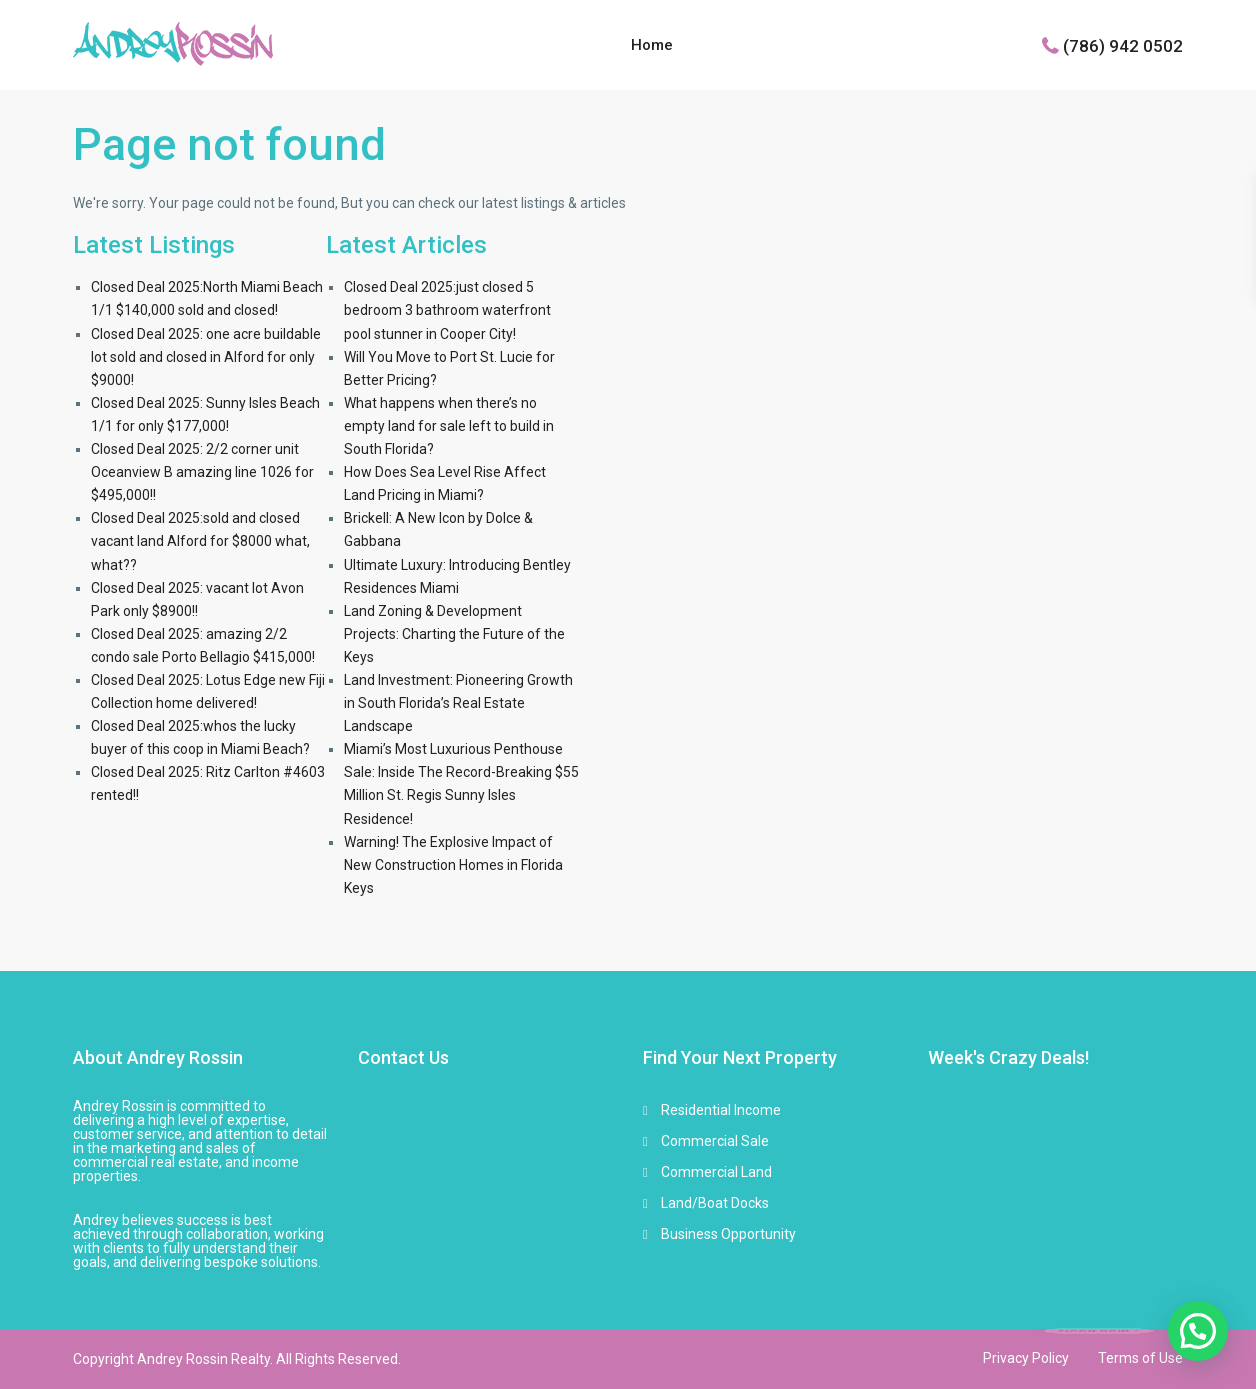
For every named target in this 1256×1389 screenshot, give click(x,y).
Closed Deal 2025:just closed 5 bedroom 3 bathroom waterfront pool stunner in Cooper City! (447, 310)
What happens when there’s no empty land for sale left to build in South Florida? (449, 426)
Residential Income (721, 1110)
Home (652, 45)
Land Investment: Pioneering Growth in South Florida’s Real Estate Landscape (458, 703)
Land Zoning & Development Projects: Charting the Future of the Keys (454, 634)
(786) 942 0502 (1123, 45)
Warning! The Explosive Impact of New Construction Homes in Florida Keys (453, 865)
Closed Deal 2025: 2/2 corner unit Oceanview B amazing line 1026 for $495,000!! (202, 472)
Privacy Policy (1026, 1358)
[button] (1198, 1331)
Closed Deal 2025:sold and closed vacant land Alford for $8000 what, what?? (200, 541)
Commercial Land (716, 1172)
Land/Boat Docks (715, 1203)
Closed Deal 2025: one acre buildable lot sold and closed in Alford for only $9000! (206, 357)
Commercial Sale (715, 1141)
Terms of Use (1140, 1358)
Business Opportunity (728, 1234)
